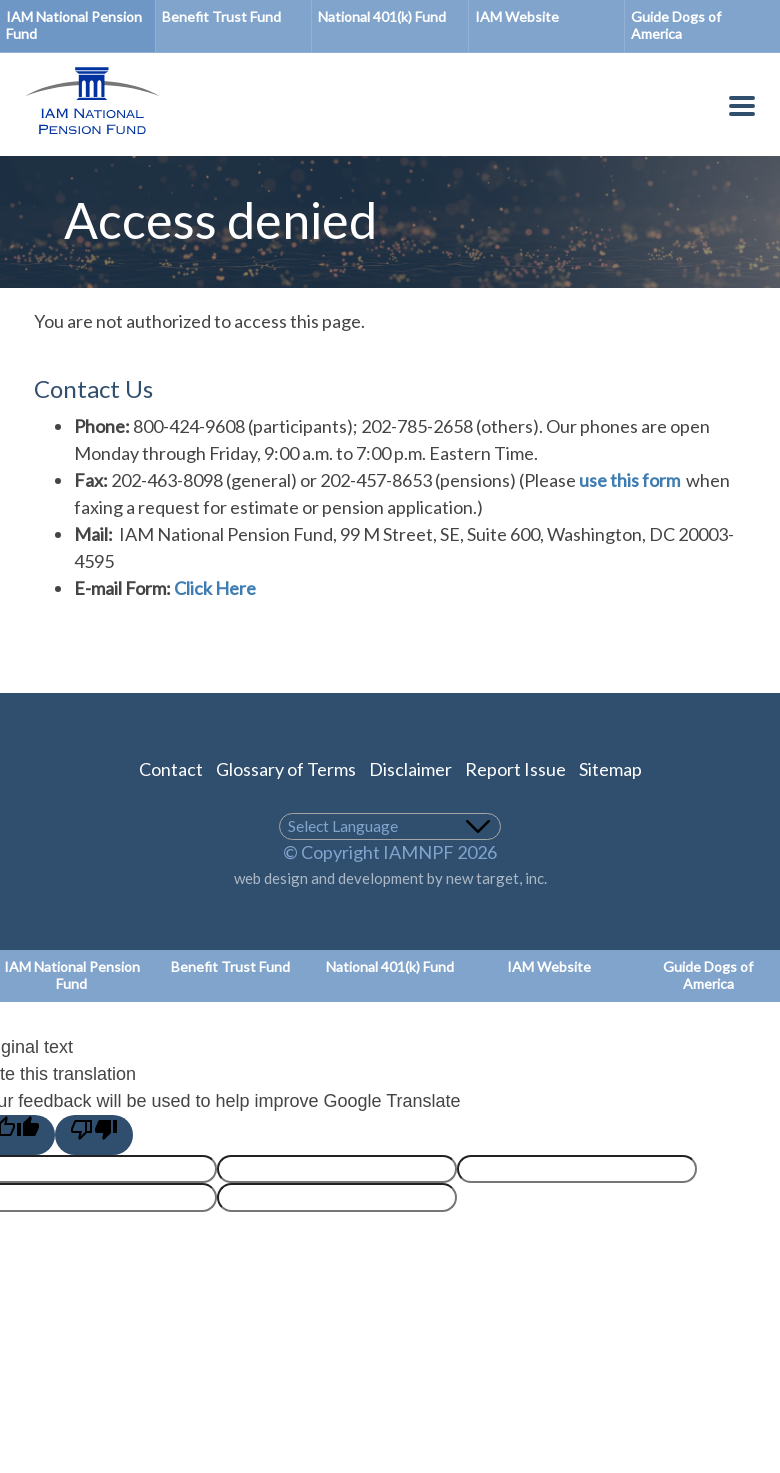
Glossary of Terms (286, 769)
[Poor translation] (94, 1135)
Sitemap (610, 769)
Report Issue (515, 769)
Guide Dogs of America (708, 975)
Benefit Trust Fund (221, 16)
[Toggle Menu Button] (742, 110)
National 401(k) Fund (382, 16)
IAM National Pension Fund (74, 25)
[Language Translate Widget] (390, 826)
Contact (171, 769)
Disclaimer (410, 769)
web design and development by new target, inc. (390, 878)
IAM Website (517, 16)
